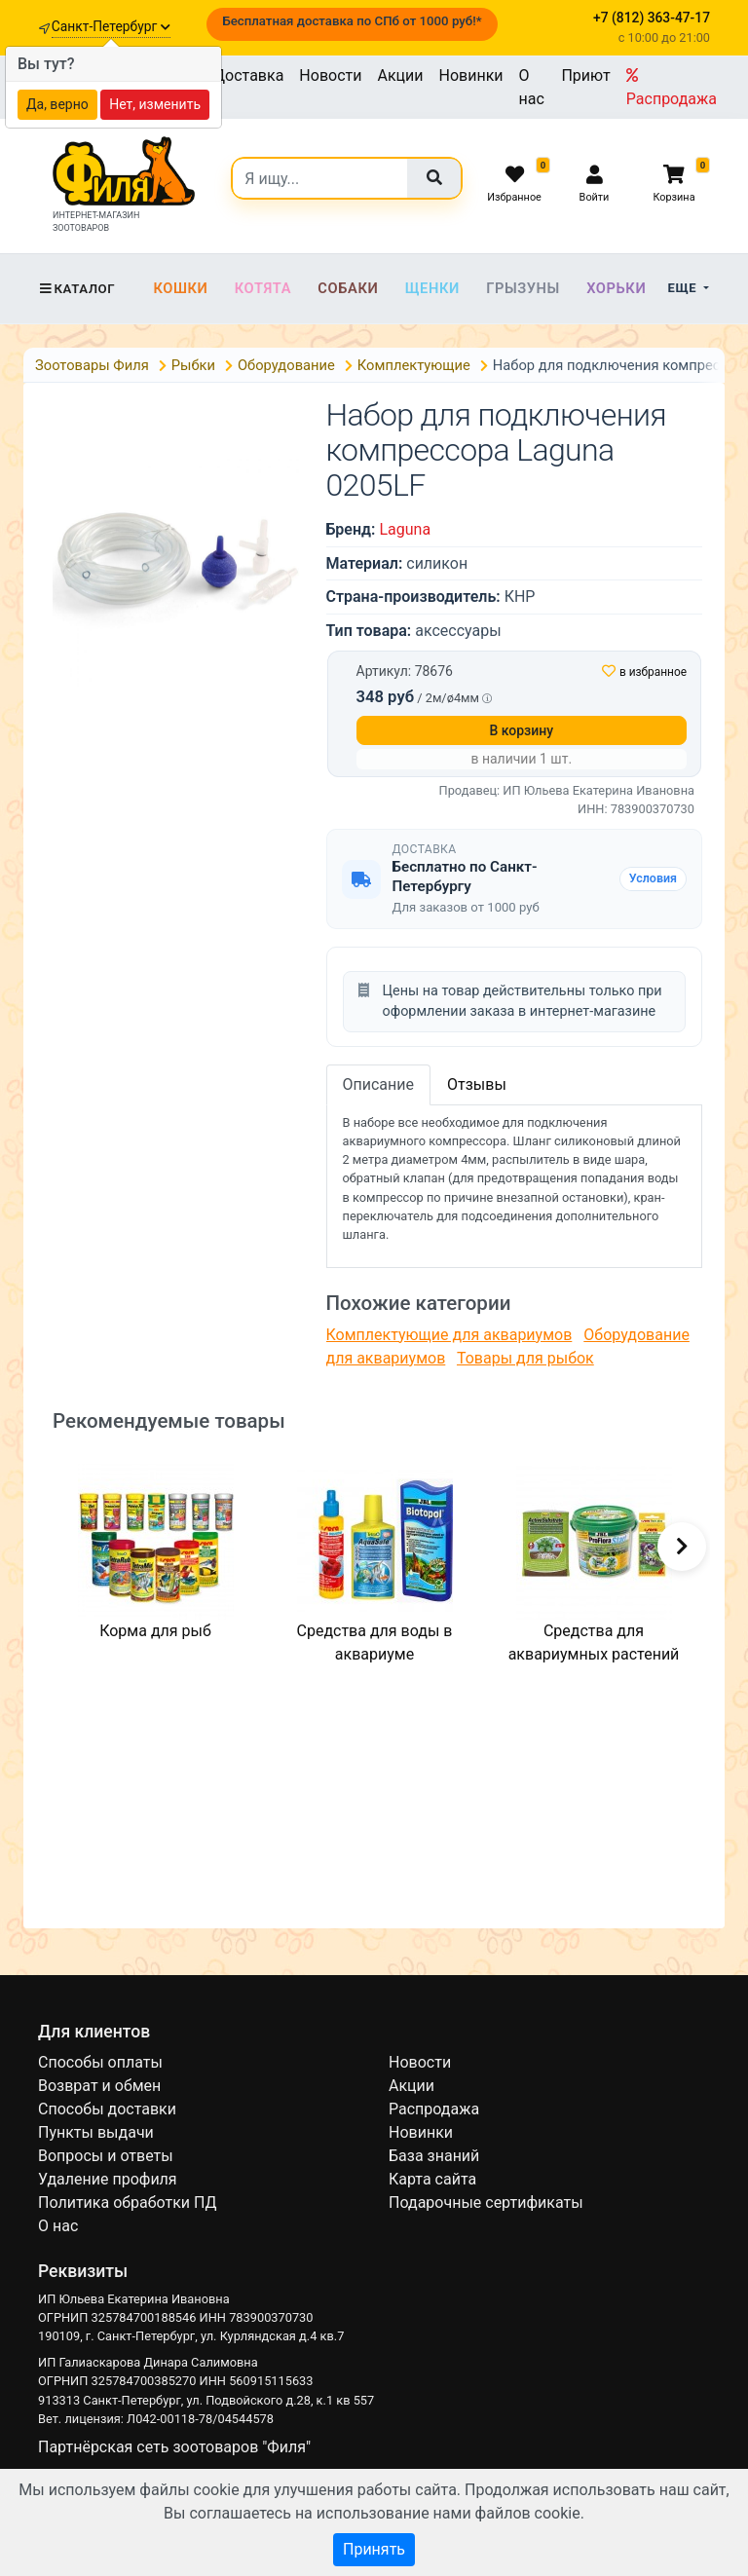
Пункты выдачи (96, 2132)
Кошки (180, 288)
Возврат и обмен (99, 2085)
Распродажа (671, 87)
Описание (379, 1084)
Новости (330, 75)
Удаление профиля (107, 2179)
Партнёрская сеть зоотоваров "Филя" (174, 2447)
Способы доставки (107, 2109)
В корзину (521, 730)
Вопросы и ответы (105, 2156)
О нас (531, 87)
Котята (263, 288)
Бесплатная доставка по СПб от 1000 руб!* (351, 21)
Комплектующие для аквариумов (449, 1334)
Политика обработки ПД (127, 2202)
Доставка (248, 75)
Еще (684, 287)
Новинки (471, 75)
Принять (374, 2549)
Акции (400, 75)
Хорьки (616, 288)
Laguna (404, 529)
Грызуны (523, 288)
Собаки (348, 288)
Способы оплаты (100, 2062)
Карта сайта (432, 2179)
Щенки (432, 288)
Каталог (76, 288)
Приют (585, 75)
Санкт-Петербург (111, 26)
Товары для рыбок (525, 1358)
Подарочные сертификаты (486, 2202)
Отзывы (476, 1084)
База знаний (434, 2156)
